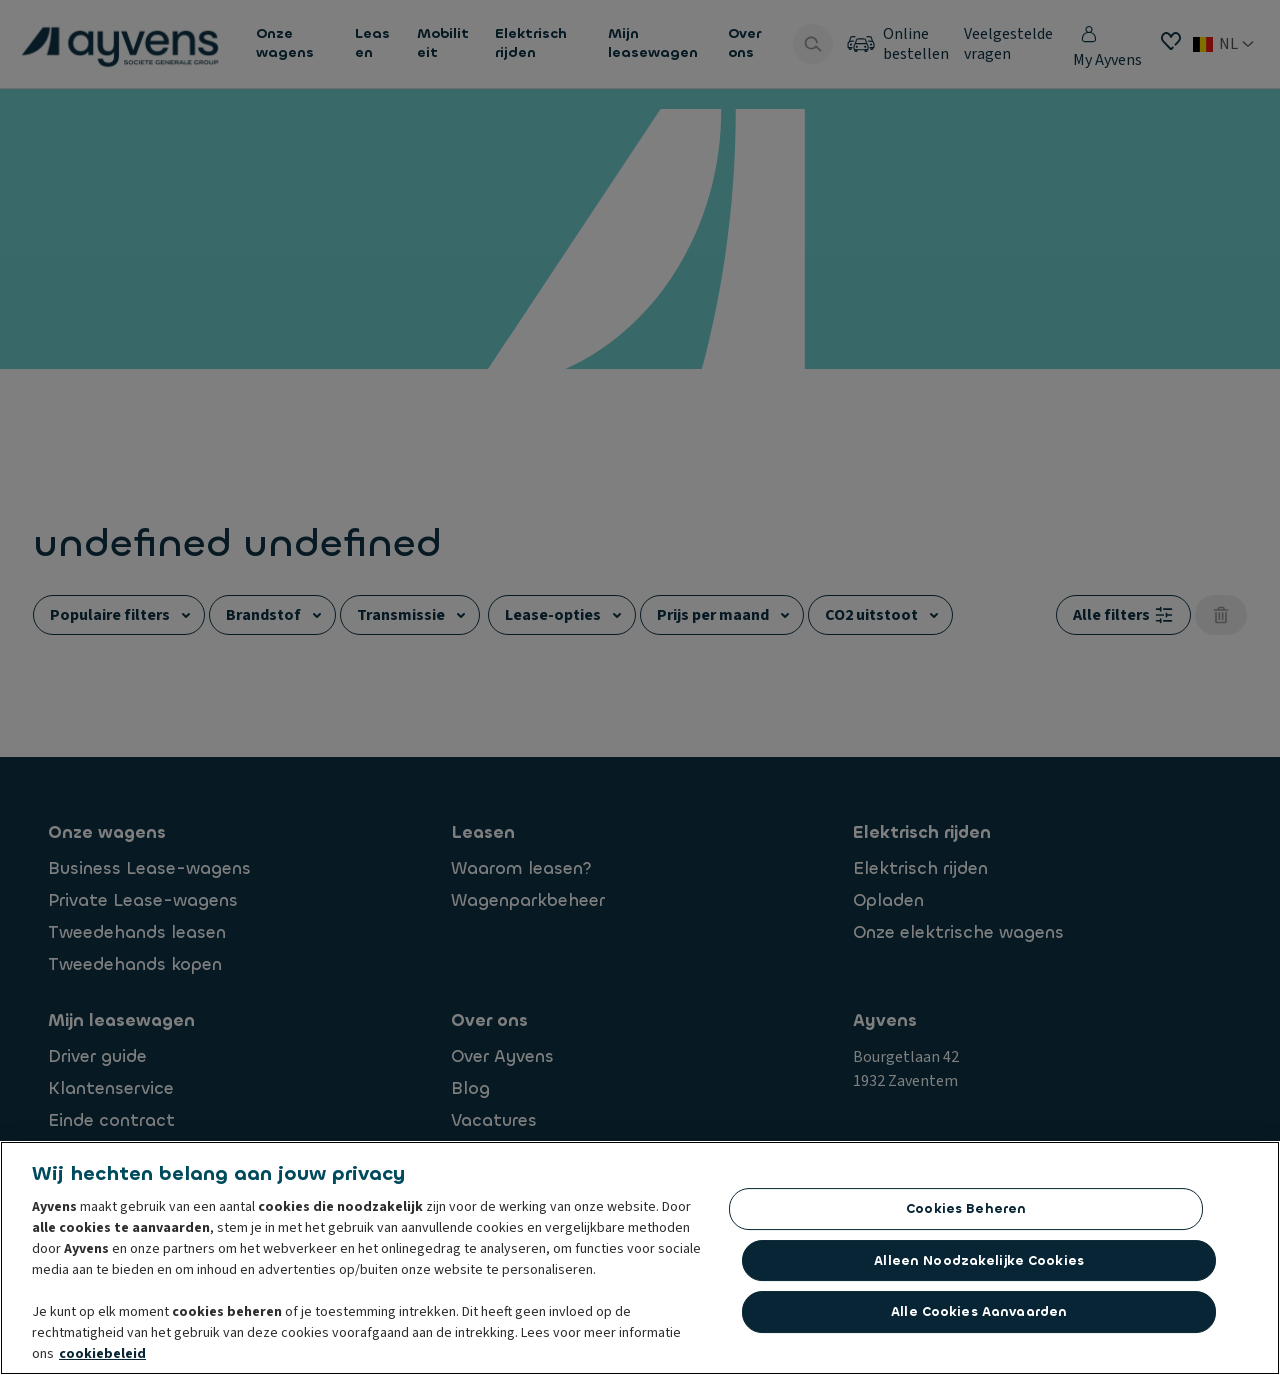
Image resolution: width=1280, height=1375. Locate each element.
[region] (640, 1258)
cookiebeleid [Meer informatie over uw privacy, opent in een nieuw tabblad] (102, 1354)
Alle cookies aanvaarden (979, 1311)
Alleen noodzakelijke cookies (979, 1260)
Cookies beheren (966, 1208)
